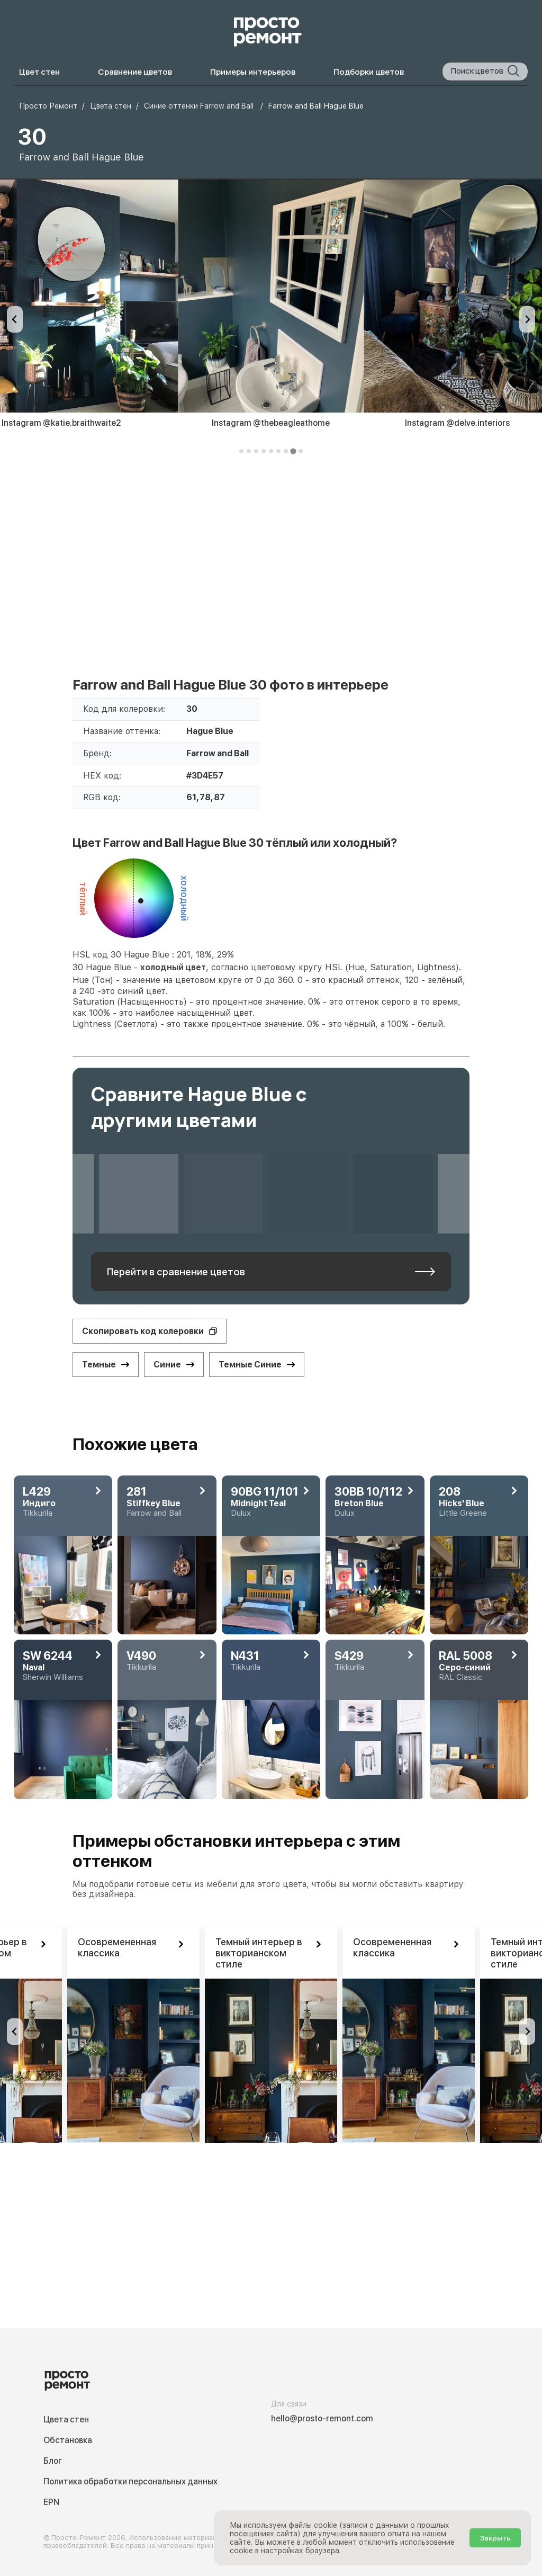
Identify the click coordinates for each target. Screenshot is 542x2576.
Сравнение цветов (135, 71)
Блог (52, 2461)
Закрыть (495, 2538)
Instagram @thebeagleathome (271, 423)
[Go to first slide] (527, 2031)
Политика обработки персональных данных (130, 2481)
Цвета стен (66, 2419)
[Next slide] (527, 319)
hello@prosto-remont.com (322, 2418)
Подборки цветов (368, 71)
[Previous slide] (15, 319)
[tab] (241, 451)
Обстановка (67, 2440)
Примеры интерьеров (252, 71)
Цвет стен (39, 71)
